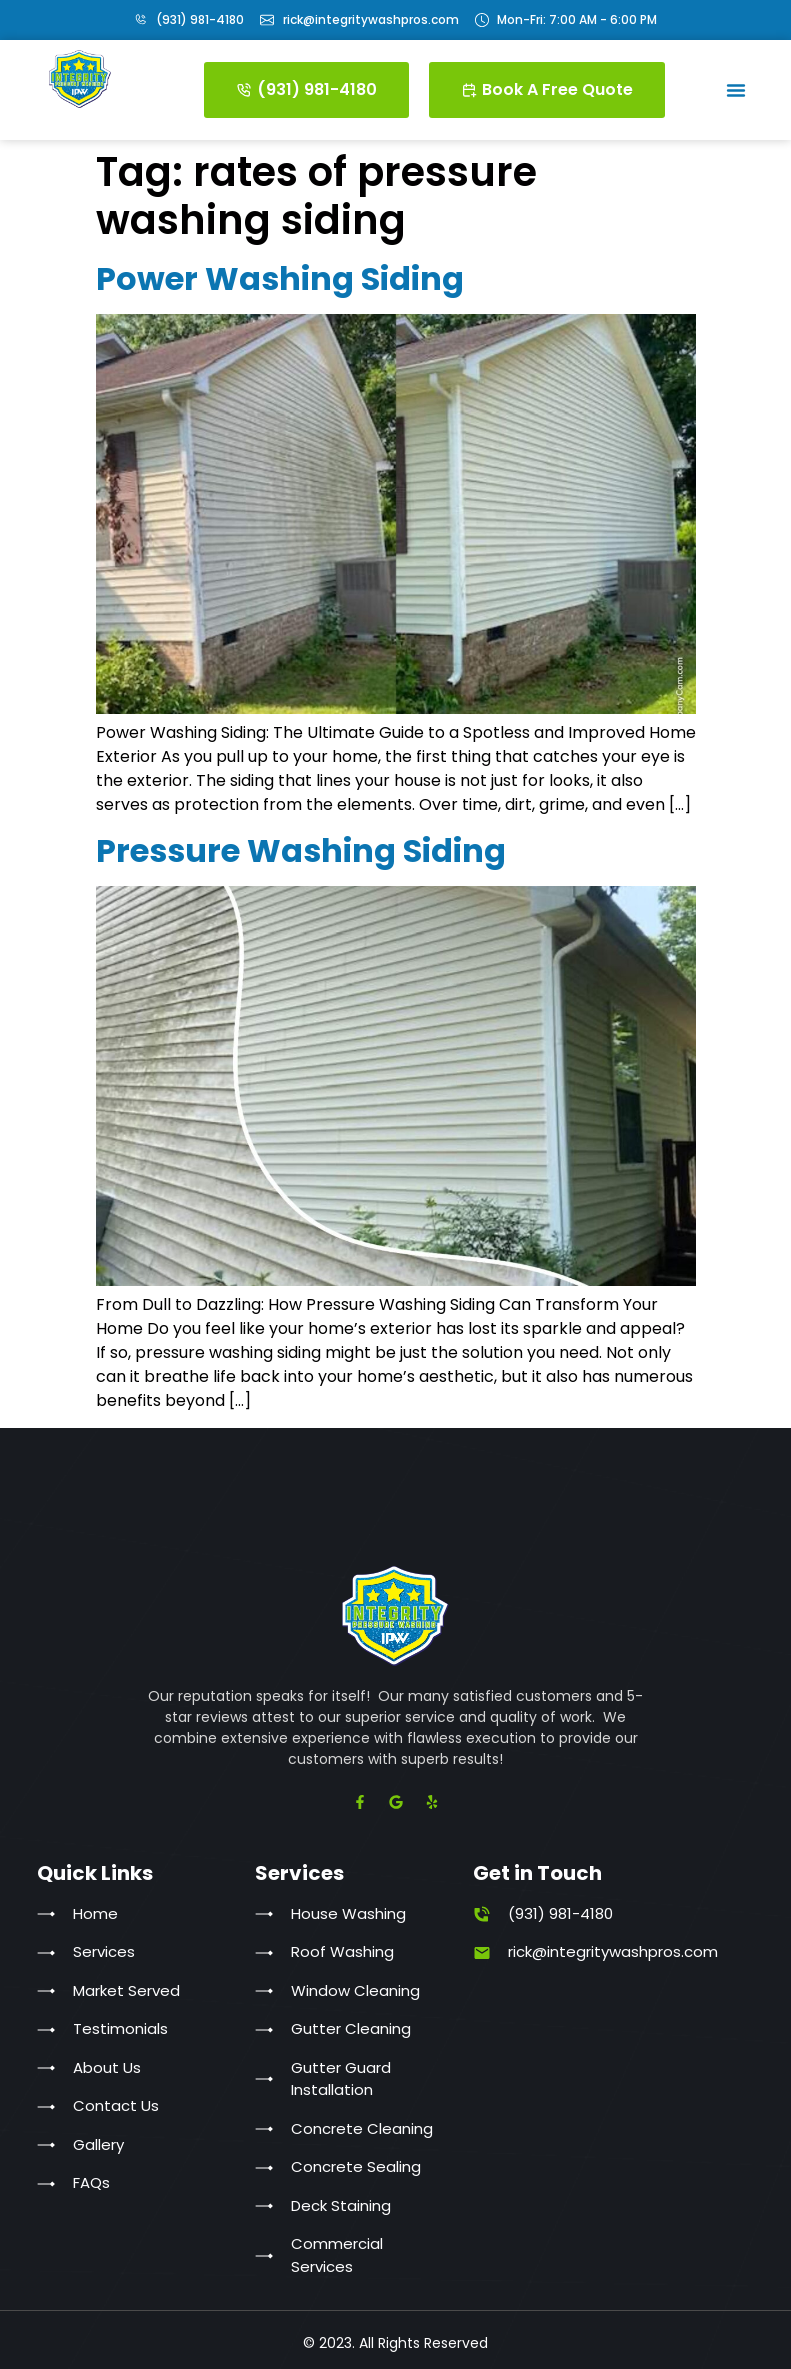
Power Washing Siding (280, 278)
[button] (736, 90)
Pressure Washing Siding (301, 850)
